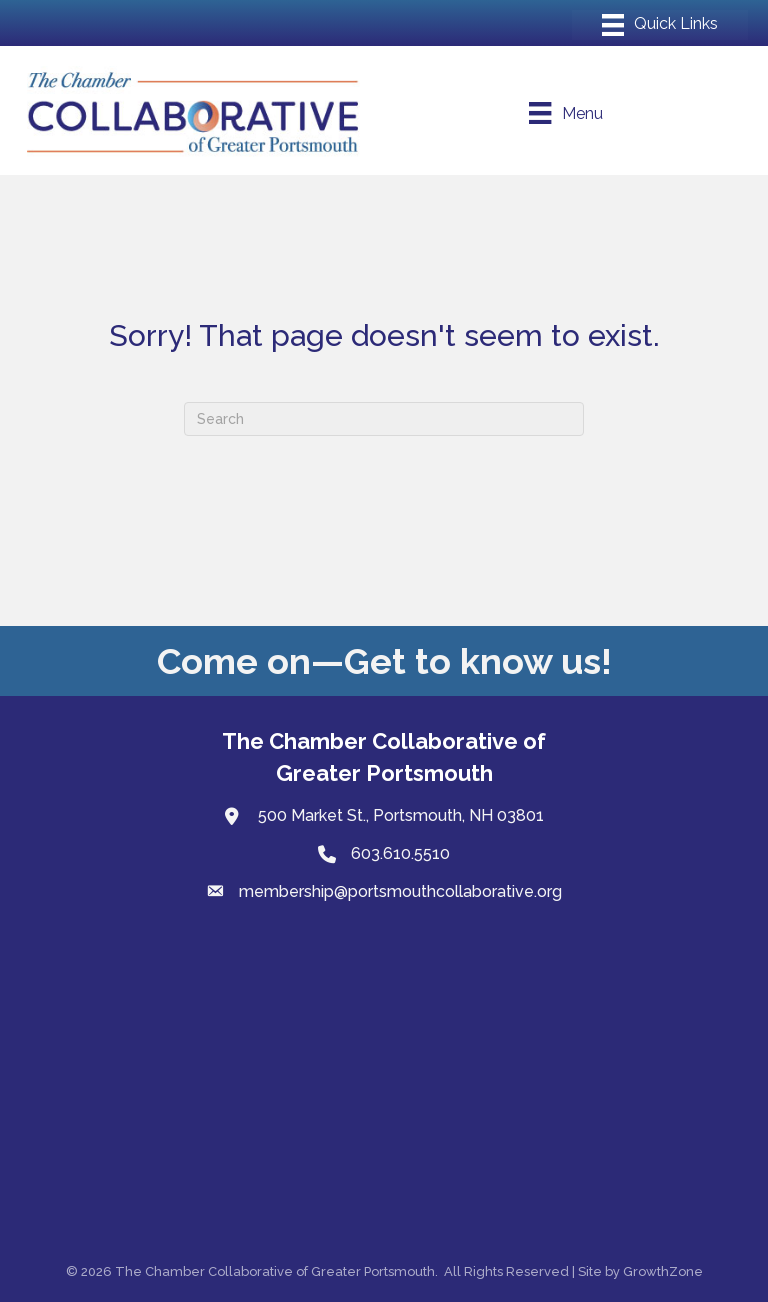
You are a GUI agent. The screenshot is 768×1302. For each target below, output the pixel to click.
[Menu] (660, 25)
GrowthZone (663, 1271)
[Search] (384, 419)
